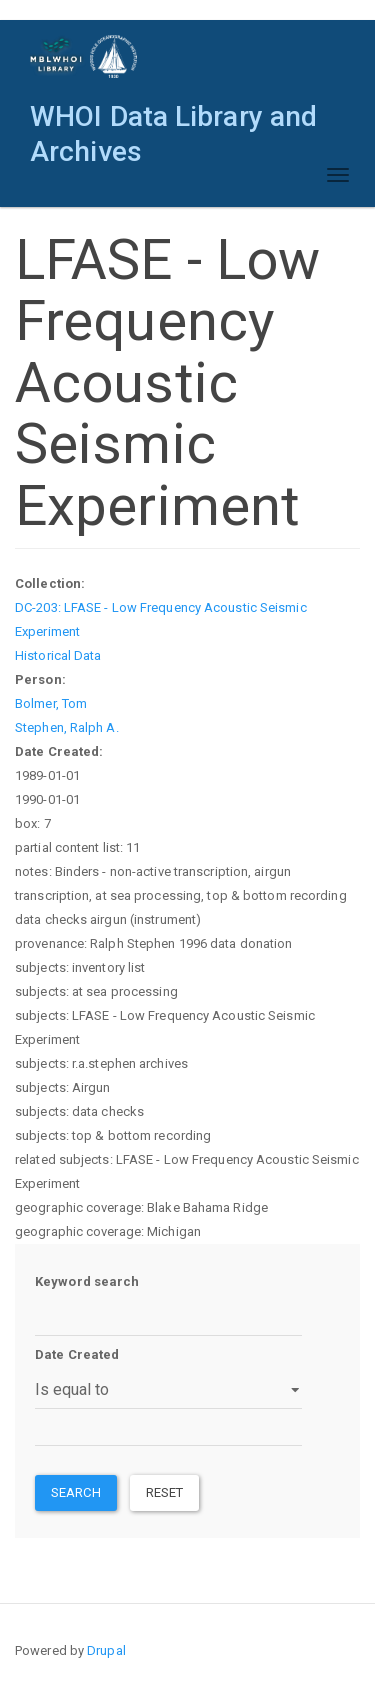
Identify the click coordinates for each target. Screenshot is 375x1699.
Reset (165, 1492)
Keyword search (87, 1281)
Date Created (77, 1354)
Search (76, 1492)
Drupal (106, 1650)
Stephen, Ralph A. (67, 727)
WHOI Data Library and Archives (173, 121)
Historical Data (58, 655)
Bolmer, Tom (51, 703)
